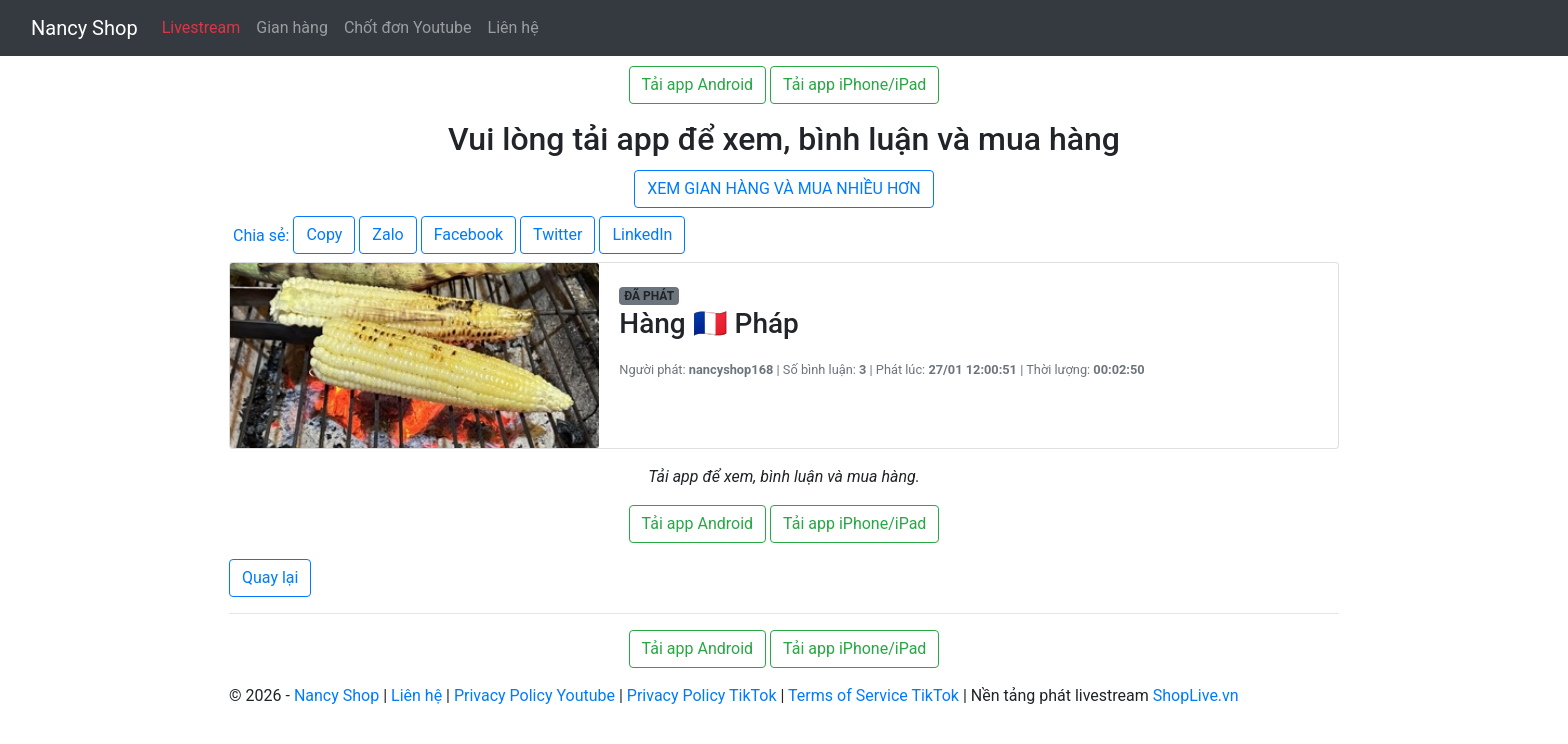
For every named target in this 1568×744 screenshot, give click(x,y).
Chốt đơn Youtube (408, 27)
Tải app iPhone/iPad (854, 84)
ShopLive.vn (1196, 695)
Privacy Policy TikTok (702, 695)
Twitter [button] (557, 234)
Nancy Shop (84, 28)
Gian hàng (292, 27)
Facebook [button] (468, 234)
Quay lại (270, 577)
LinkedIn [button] (642, 234)
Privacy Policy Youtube (534, 695)
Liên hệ (513, 27)
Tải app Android (697, 84)
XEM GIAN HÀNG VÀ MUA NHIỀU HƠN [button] (784, 188)
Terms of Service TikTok (873, 695)
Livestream (201, 27)
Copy (324, 234)
